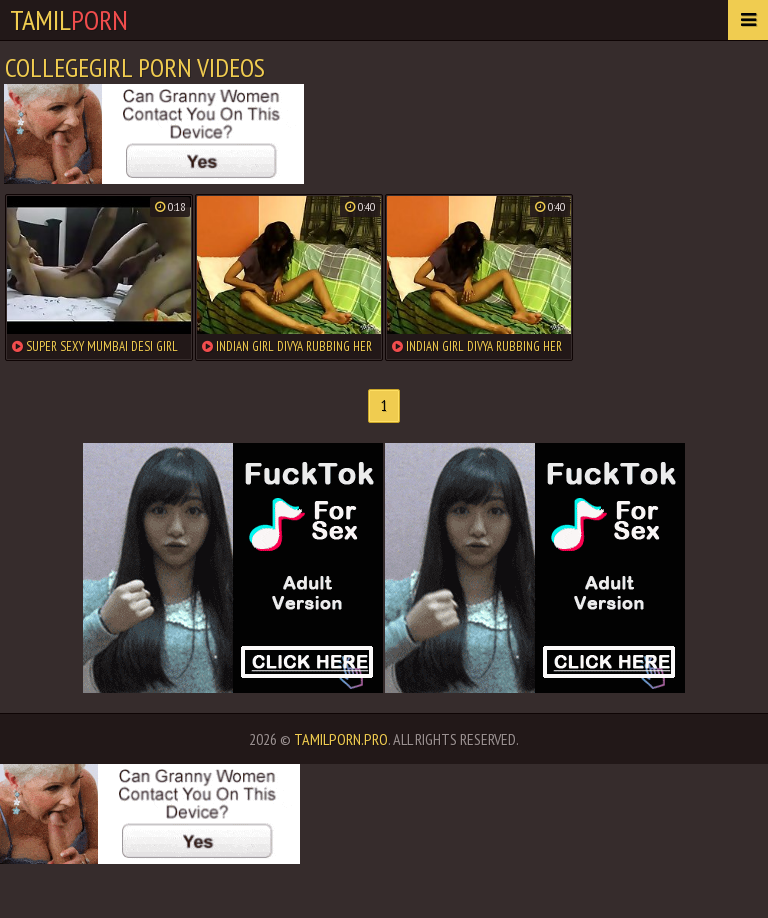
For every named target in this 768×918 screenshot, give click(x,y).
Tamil (69, 19)
